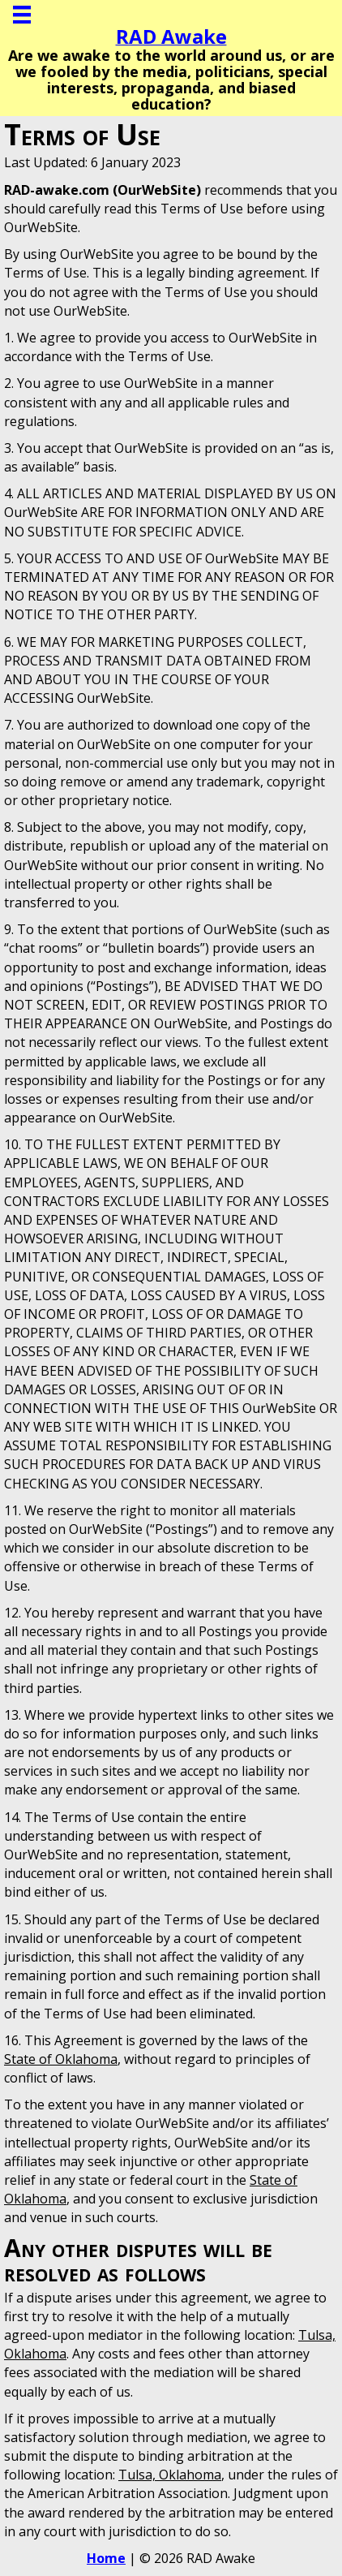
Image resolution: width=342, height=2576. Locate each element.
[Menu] (22, 15)
